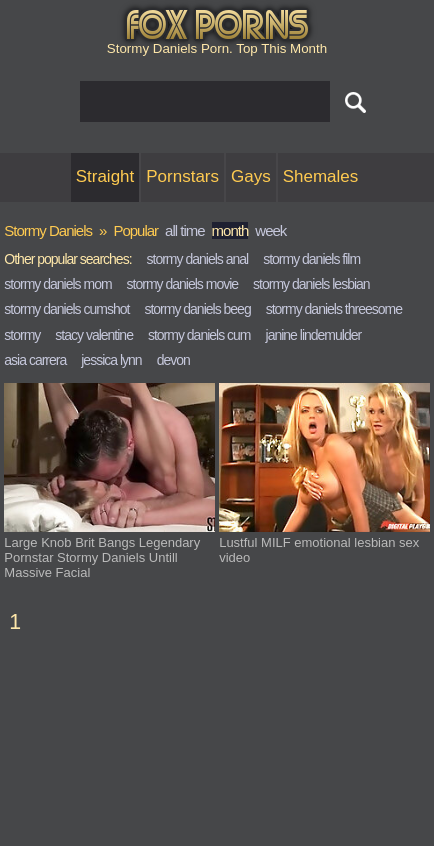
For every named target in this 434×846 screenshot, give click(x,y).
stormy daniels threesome (334, 309)
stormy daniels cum (199, 335)
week (270, 230)
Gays (251, 176)
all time (185, 230)
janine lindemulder (314, 335)
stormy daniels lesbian (311, 284)
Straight (105, 176)
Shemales (321, 176)
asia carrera (35, 360)
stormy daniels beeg (197, 309)
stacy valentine (94, 335)
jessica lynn (111, 360)
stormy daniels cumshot (66, 309)
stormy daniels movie (183, 284)
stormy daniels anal (198, 259)
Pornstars (182, 176)
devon (173, 360)
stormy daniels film (311, 259)
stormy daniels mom (57, 284)
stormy (22, 335)
